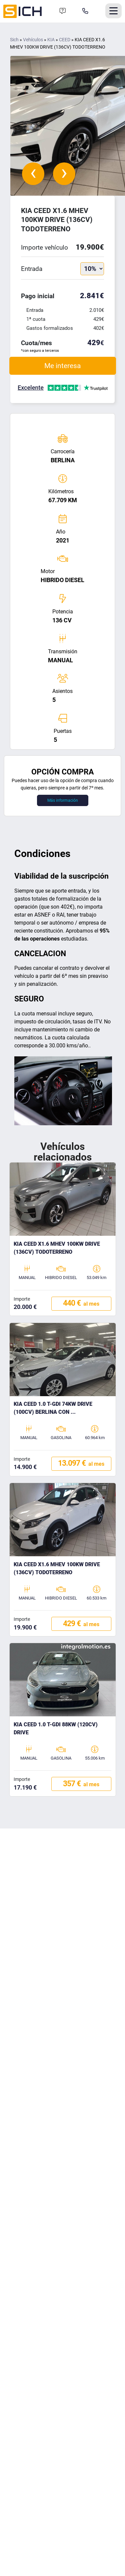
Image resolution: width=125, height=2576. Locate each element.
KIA (51, 40)
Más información (62, 800)
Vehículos (33, 40)
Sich (14, 40)
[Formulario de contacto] (63, 11)
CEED (64, 40)
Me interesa (62, 365)
